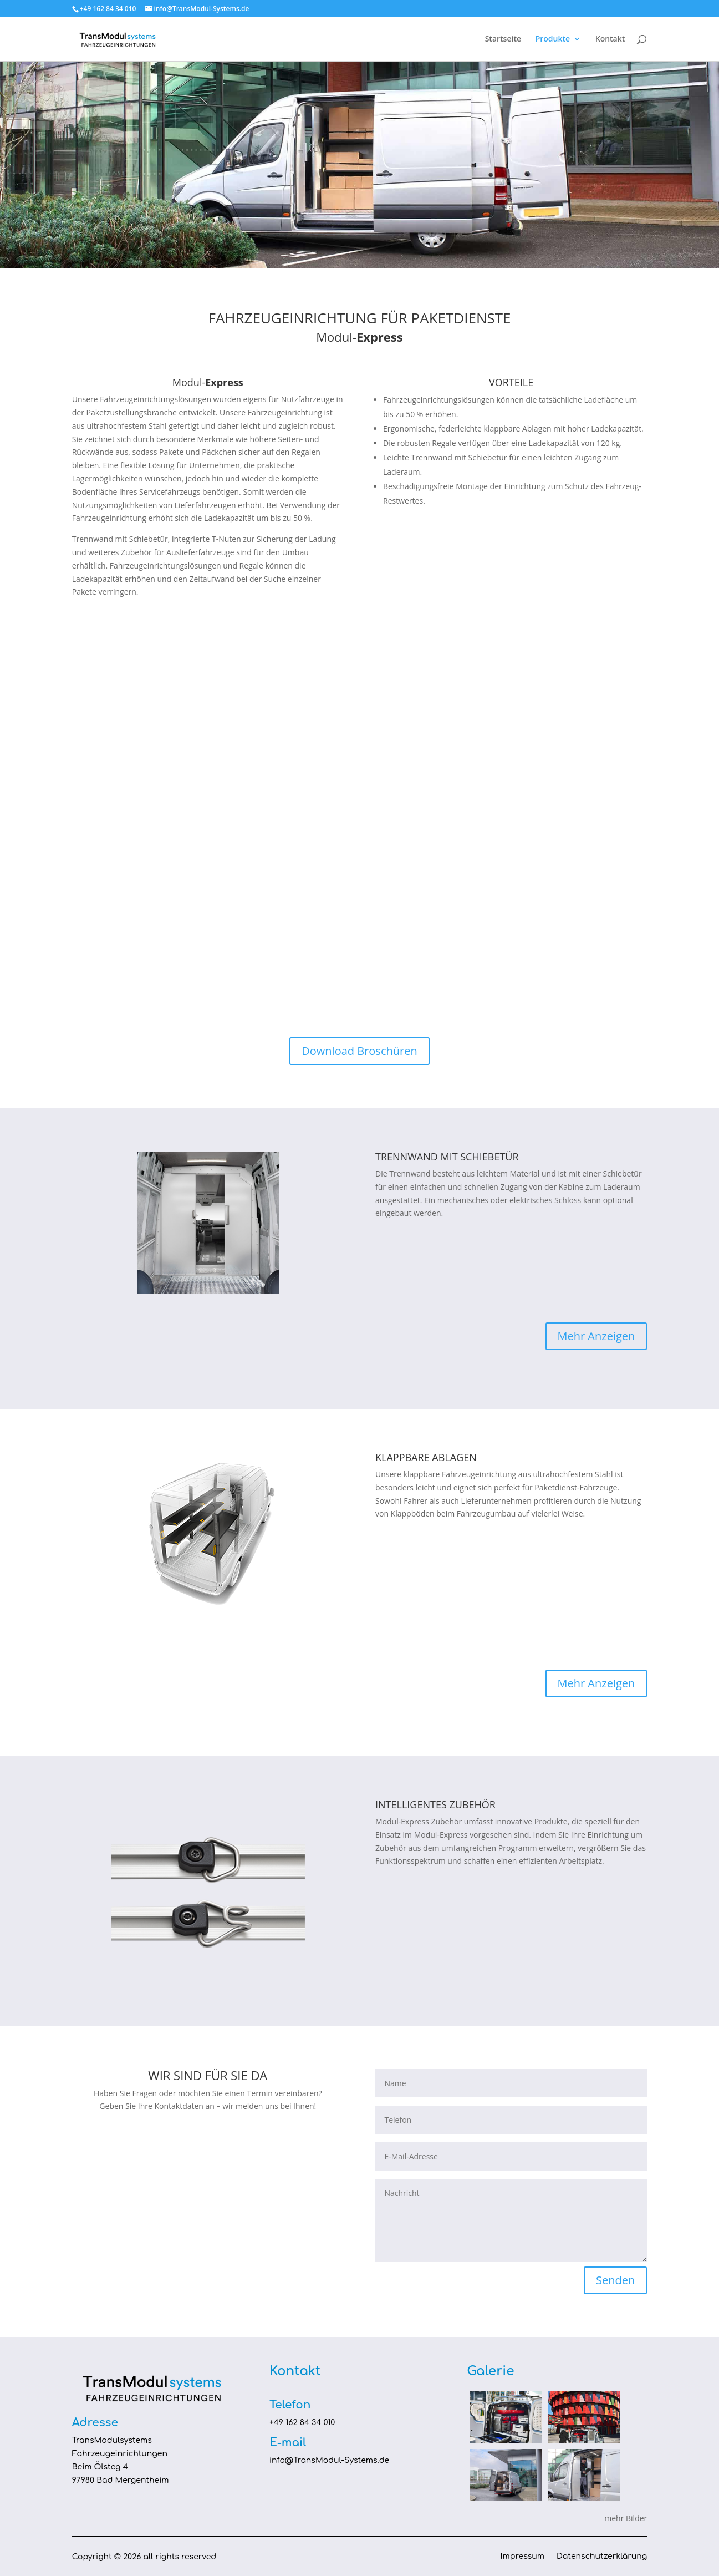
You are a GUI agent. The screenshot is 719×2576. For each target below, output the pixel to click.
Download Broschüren (359, 1050)
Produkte (553, 39)
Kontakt (610, 39)
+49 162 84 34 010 (302, 2422)
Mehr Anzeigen (596, 1335)
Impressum (522, 2556)
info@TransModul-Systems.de (329, 2460)
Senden (615, 2280)
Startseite (503, 39)
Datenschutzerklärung (602, 2556)
